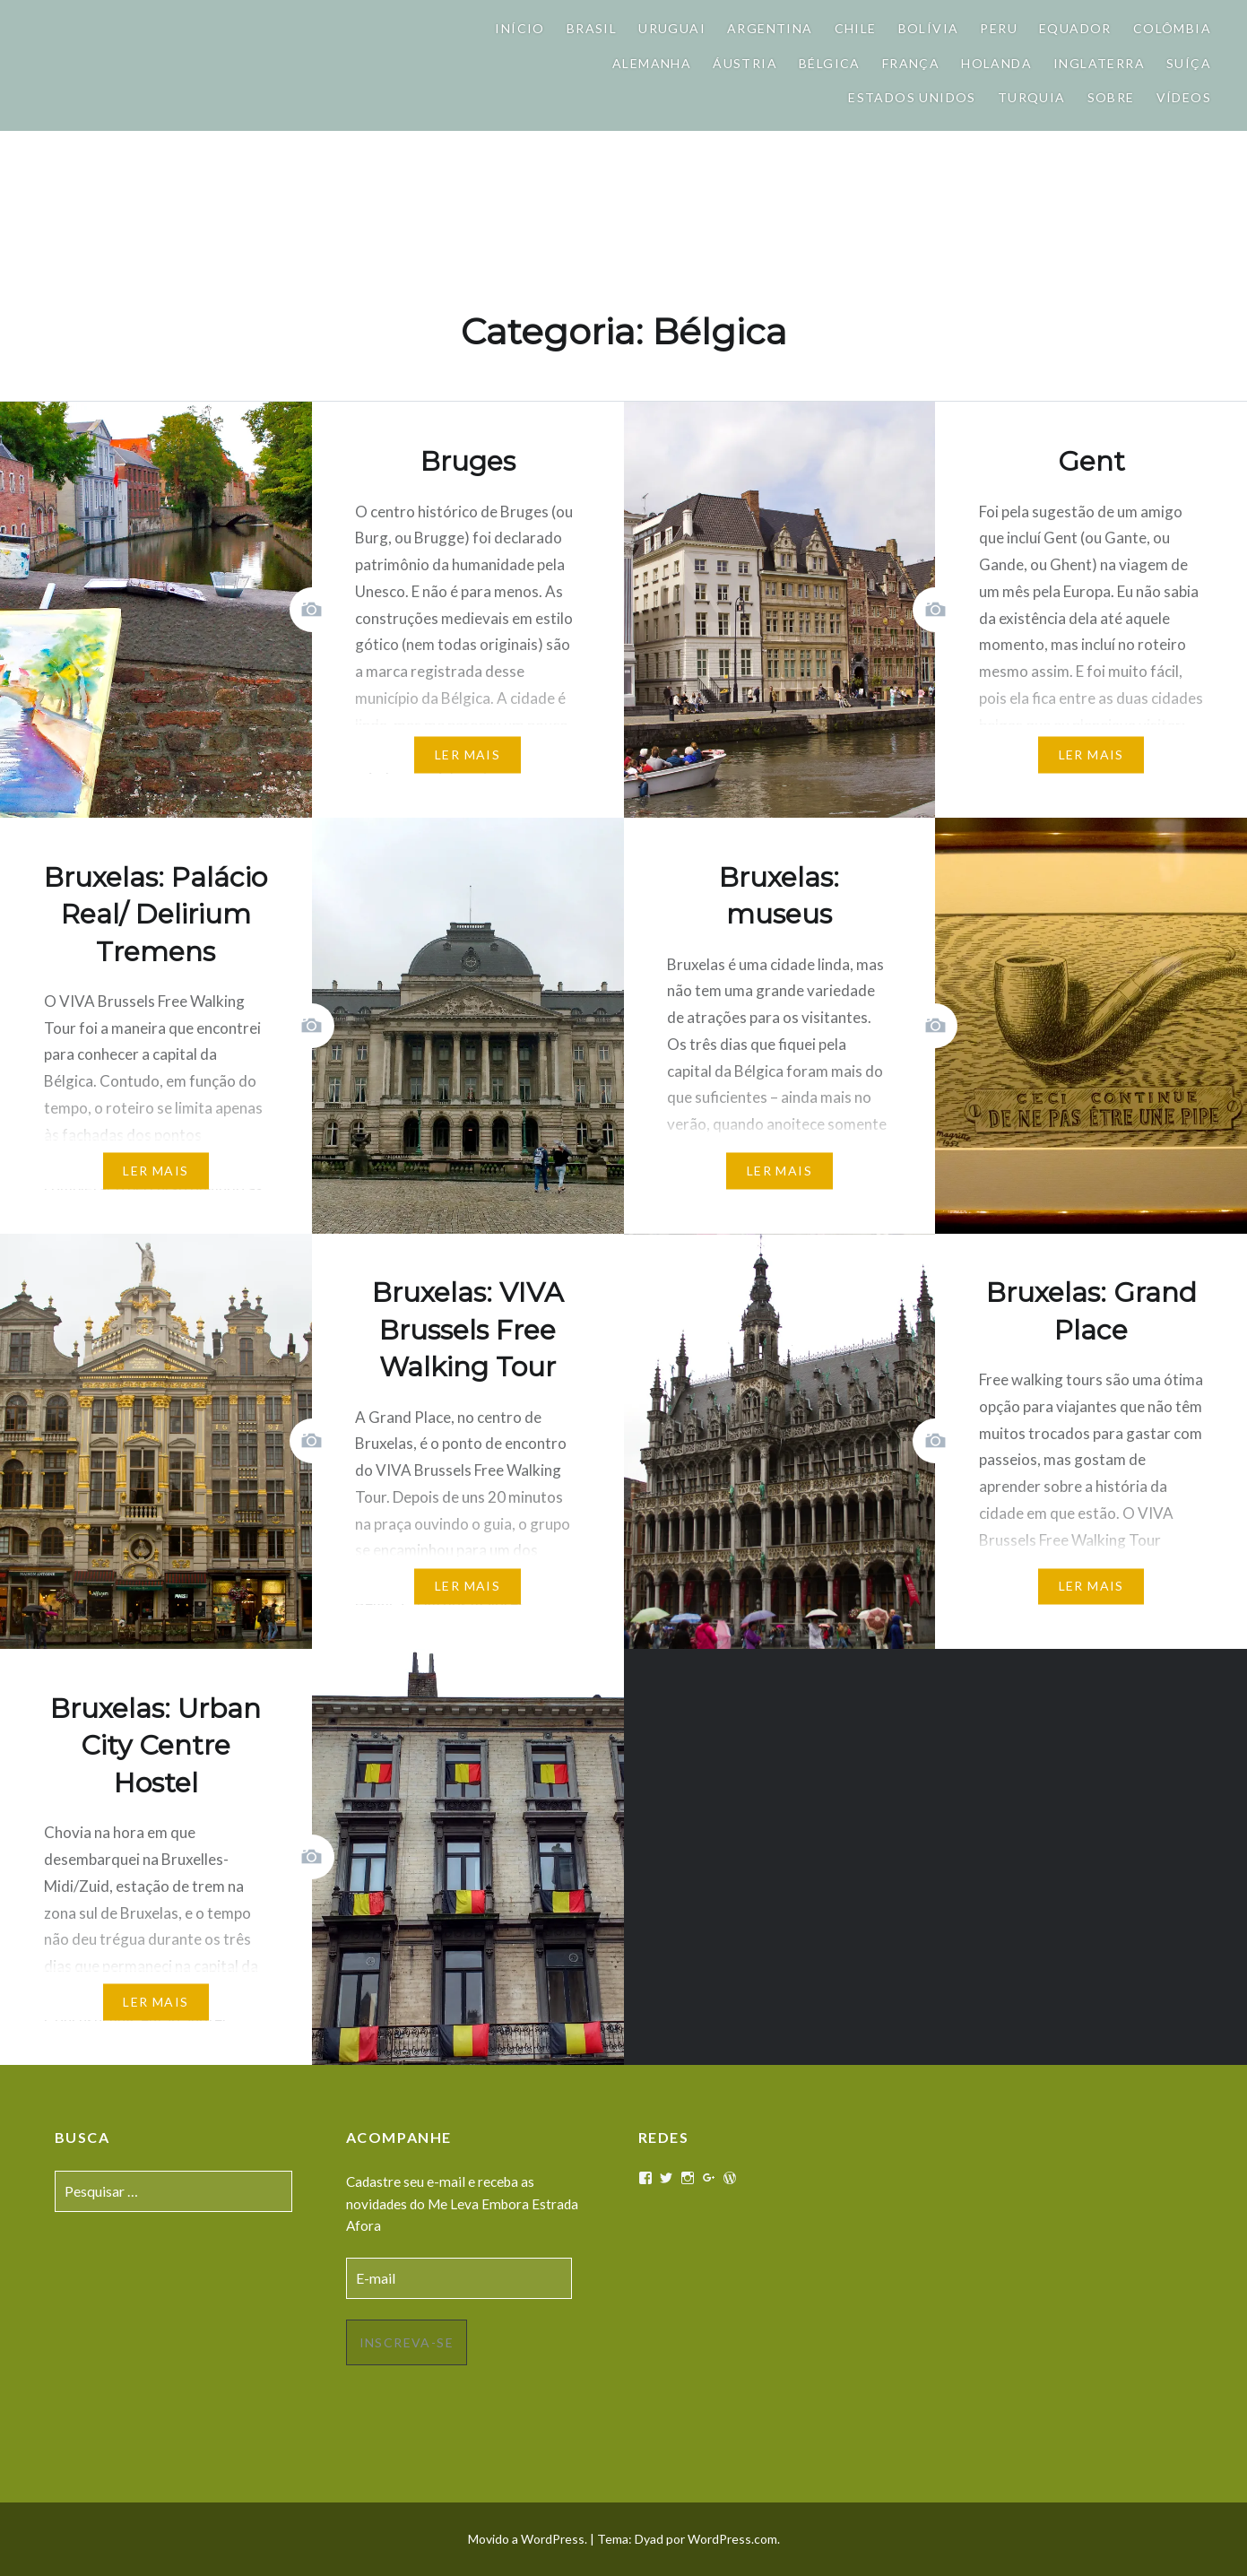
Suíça (1188, 63)
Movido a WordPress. (527, 2538)
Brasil (592, 28)
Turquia (1032, 97)
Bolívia (928, 28)
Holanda (996, 63)
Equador (1075, 28)
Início (519, 28)
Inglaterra (1099, 63)
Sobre (1111, 97)
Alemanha (651, 63)
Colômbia (1172, 28)
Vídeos (1183, 97)
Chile (856, 28)
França (911, 63)
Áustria (745, 63)
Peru (999, 28)
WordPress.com (732, 2538)
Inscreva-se (406, 2342)
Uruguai (672, 28)
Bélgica (830, 63)
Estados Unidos (912, 97)
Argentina (770, 28)
